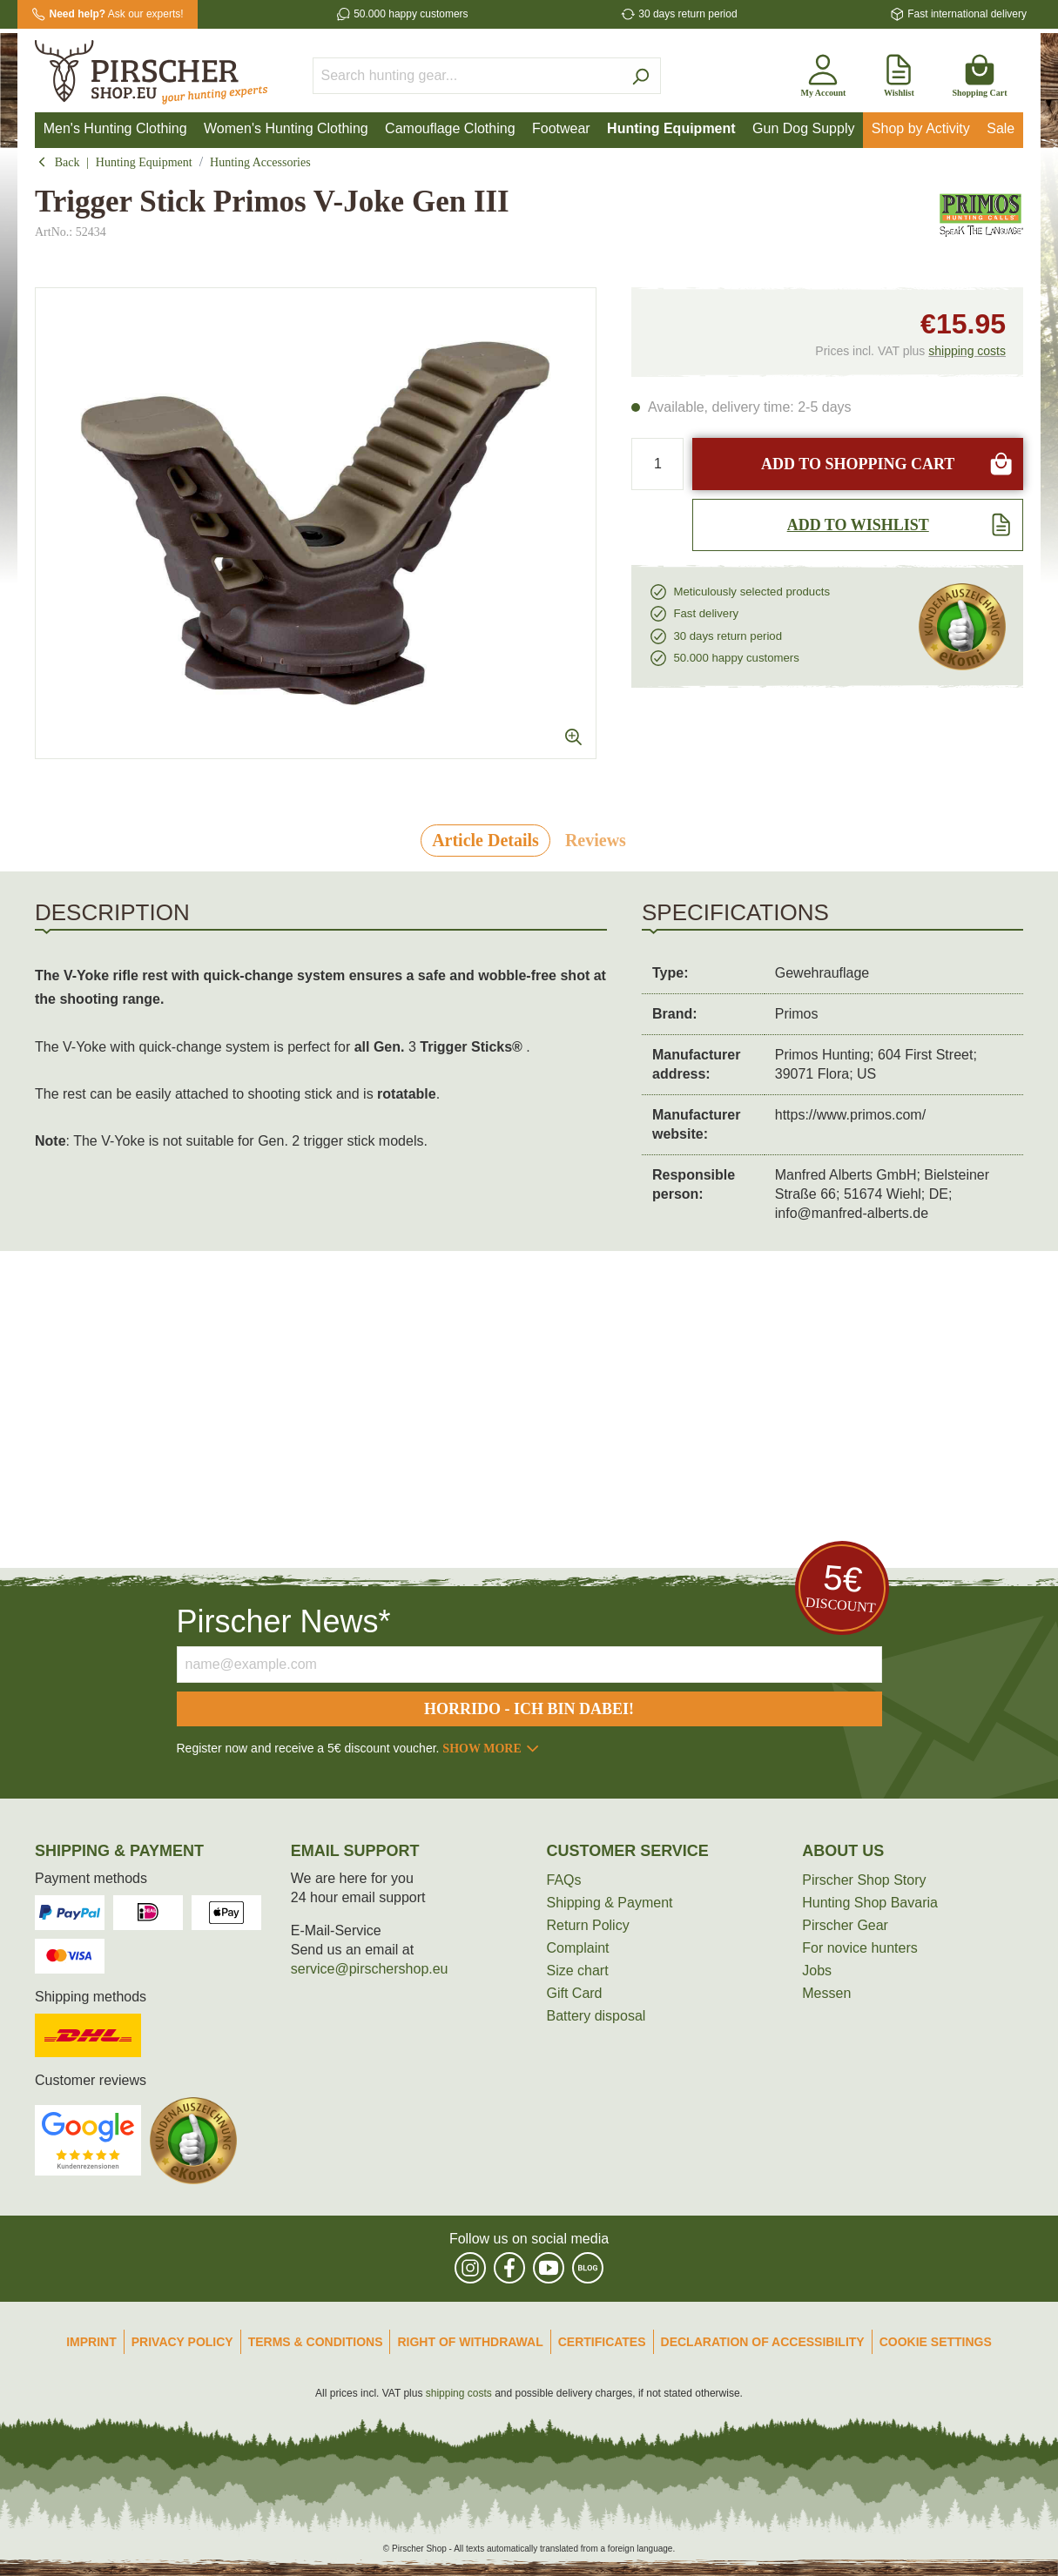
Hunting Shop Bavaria (870, 1902)
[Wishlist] (899, 72)
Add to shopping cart (887, 463)
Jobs (817, 1970)
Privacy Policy (182, 2342)
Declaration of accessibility (763, 2342)
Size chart (578, 1970)
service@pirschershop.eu (369, 1968)
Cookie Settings (935, 2342)
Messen (826, 1993)
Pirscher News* (284, 1621)
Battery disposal (596, 2015)
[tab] (485, 841)
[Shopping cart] (979, 72)
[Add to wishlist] (857, 525)
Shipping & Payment (610, 1902)
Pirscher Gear (845, 1925)
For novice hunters (860, 1947)
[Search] (640, 75)
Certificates (602, 2342)
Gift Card (575, 1993)
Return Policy (588, 1925)
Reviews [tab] (595, 840)
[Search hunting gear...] (467, 75)
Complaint (578, 1947)
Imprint (91, 2342)
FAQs (564, 1880)
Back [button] (62, 162)
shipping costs (967, 351)
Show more (491, 1748)
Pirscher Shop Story (864, 1880)
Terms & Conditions (315, 2342)
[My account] (823, 72)
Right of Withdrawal (469, 2342)
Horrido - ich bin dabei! (529, 1709)
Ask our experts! (117, 14)
